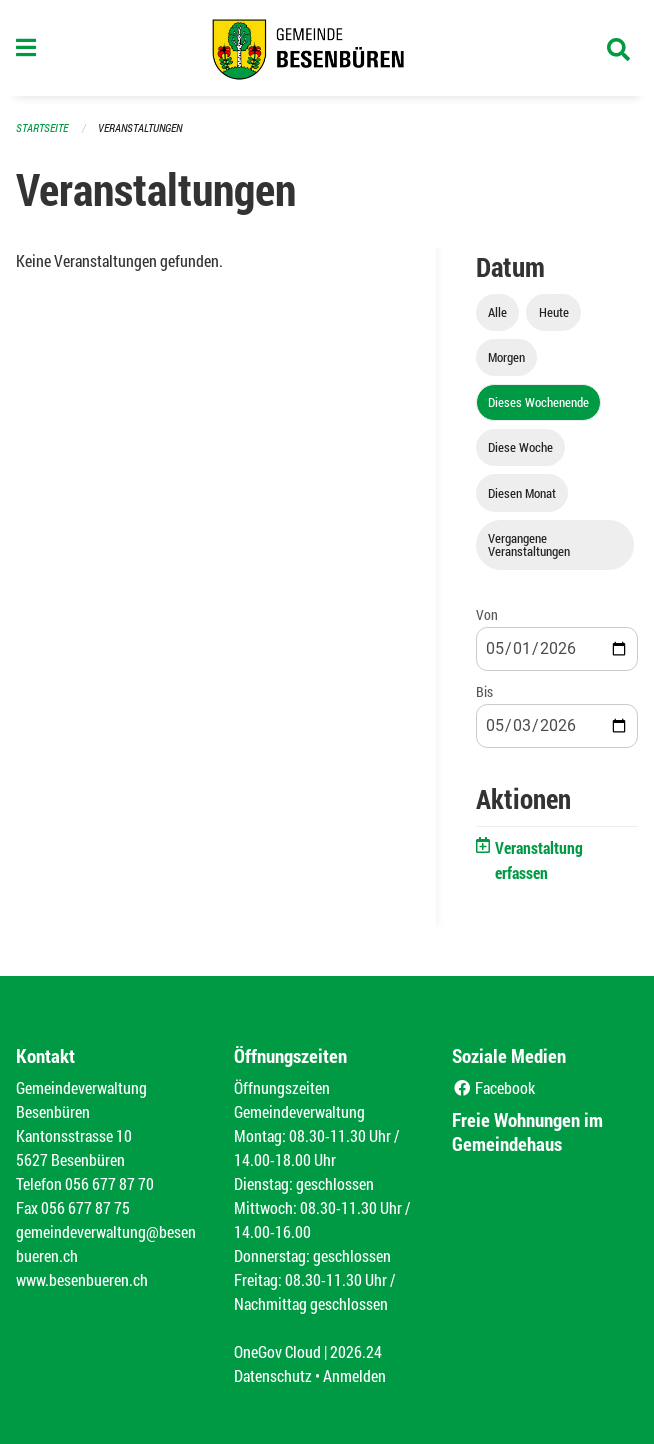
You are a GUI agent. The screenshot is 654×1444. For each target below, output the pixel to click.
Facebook (493, 1087)
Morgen (506, 357)
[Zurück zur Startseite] (327, 48)
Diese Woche (520, 447)
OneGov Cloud (277, 1351)
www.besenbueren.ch (82, 1279)
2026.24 (356, 1351)
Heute (554, 312)
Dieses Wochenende (538, 402)
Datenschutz (273, 1375)
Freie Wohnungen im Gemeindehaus (527, 1131)
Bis (484, 691)
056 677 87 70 (109, 1183)
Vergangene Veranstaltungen (529, 544)
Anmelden (354, 1375)
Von (487, 614)
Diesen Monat (522, 493)
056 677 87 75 (85, 1207)
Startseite (42, 127)
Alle (497, 312)
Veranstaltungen (140, 127)
